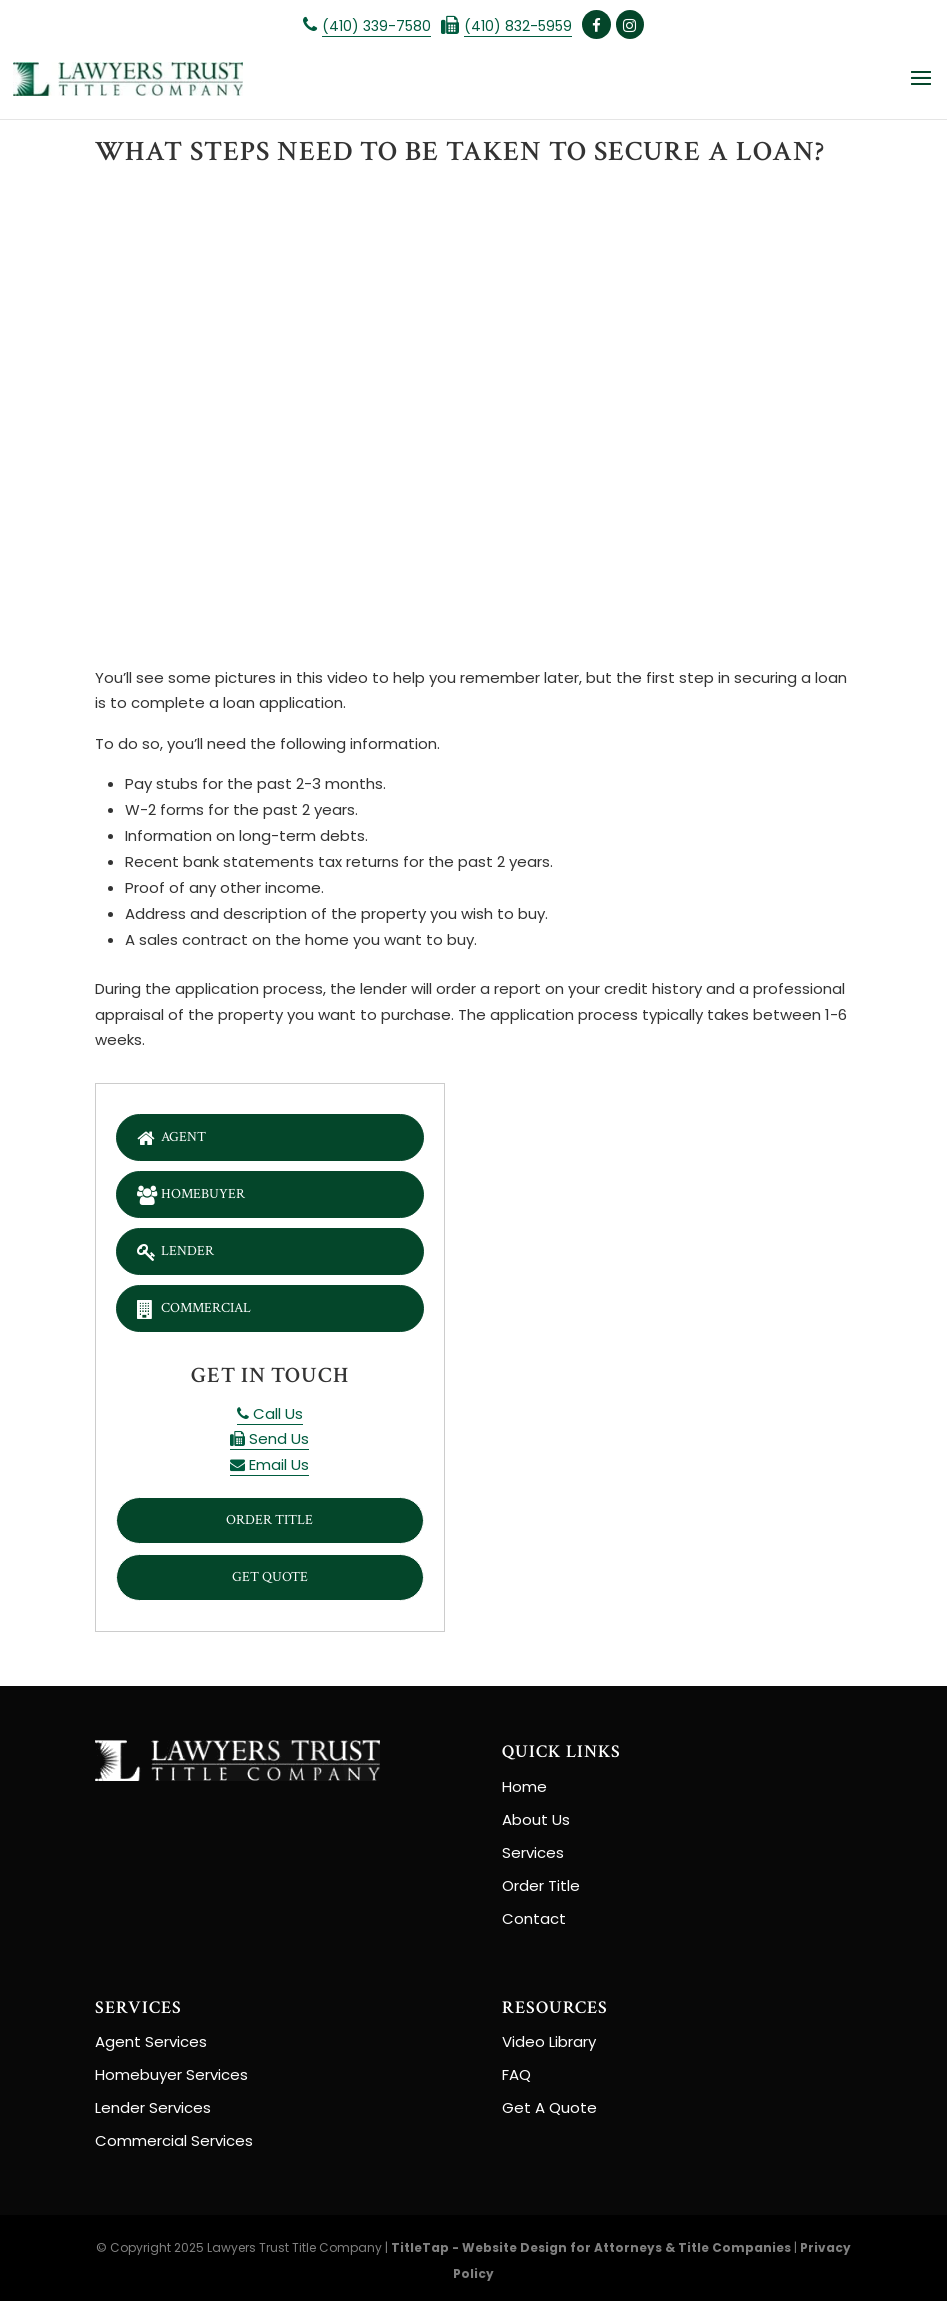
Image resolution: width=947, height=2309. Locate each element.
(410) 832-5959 (518, 26)
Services (533, 1860)
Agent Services (151, 2049)
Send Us (269, 1444)
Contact (534, 1926)
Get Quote (269, 1584)
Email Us (269, 1469)
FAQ (516, 2082)
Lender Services (153, 2115)
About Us (536, 1827)
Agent (174, 1137)
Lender (178, 1254)
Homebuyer (195, 1195)
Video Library (549, 2049)
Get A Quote (549, 2115)
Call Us (270, 1418)
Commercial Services (174, 2148)
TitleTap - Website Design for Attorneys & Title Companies (591, 2255)
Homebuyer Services (171, 2082)
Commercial (199, 1312)
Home (524, 1794)
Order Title (270, 1526)
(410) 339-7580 (376, 26)
